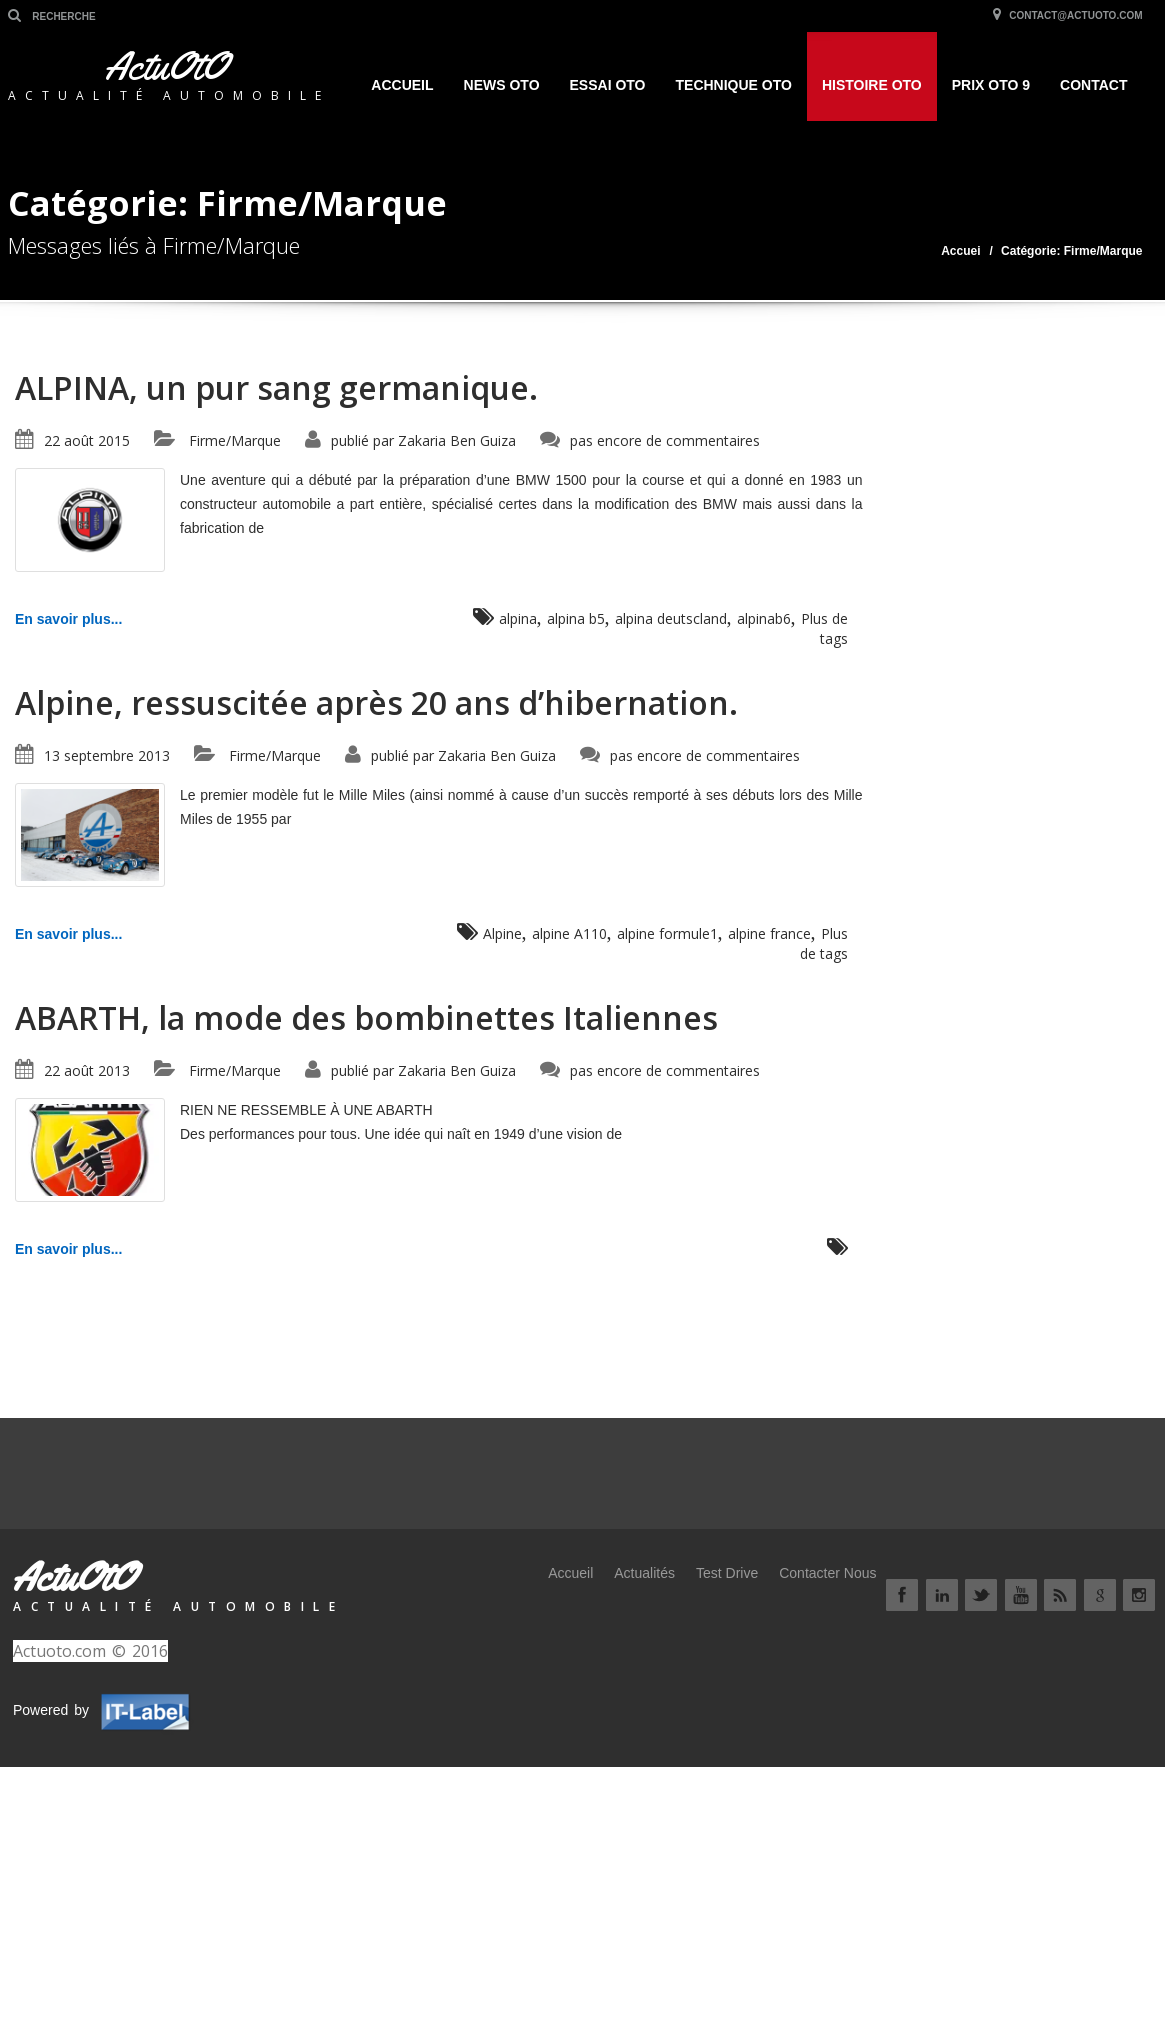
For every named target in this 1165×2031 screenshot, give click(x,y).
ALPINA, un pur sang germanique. (276, 387)
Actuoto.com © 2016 (90, 1651)
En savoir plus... (68, 619)
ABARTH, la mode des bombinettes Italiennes (366, 1017)
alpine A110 (569, 933)
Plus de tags (824, 628)
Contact (1093, 85)
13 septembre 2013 (107, 755)
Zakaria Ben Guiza (457, 440)
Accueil (402, 85)
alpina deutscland (671, 618)
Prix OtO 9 (991, 85)
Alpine (502, 933)
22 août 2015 (87, 440)
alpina (518, 618)
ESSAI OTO (608, 85)
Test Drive (727, 1573)
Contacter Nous (827, 1573)
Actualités (644, 1573)
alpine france (769, 933)
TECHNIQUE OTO (734, 85)
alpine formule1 (667, 933)
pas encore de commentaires (665, 440)
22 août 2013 (87, 1070)
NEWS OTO (502, 85)
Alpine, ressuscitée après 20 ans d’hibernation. (376, 702)
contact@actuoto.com (1065, 15)
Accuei (960, 251)
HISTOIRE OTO (872, 85)
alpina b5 (576, 618)
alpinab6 (764, 618)
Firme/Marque (235, 440)
